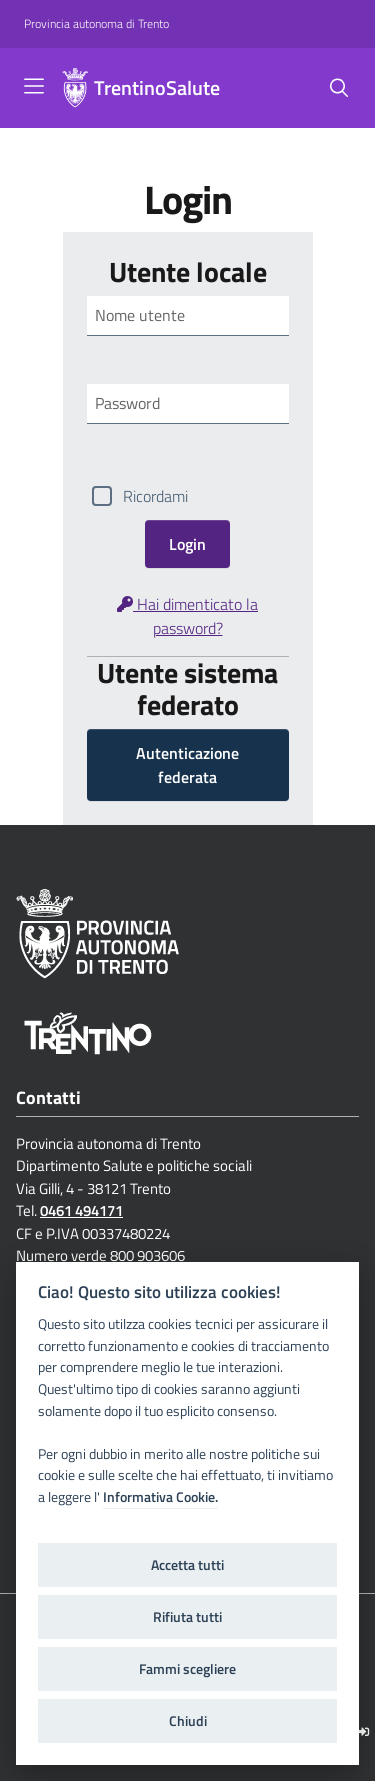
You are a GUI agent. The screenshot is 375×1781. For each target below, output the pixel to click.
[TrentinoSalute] (75, 88)
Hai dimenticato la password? (187, 616)
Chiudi (188, 1721)
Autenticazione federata (187, 765)
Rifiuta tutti (187, 1617)
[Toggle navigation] (34, 86)
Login (187, 544)
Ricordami (155, 496)
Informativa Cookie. (160, 1497)
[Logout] (363, 1731)
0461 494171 (81, 1210)
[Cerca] (339, 88)
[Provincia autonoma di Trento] (96, 24)
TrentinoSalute (157, 88)
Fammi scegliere (187, 1669)
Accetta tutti (187, 1565)
